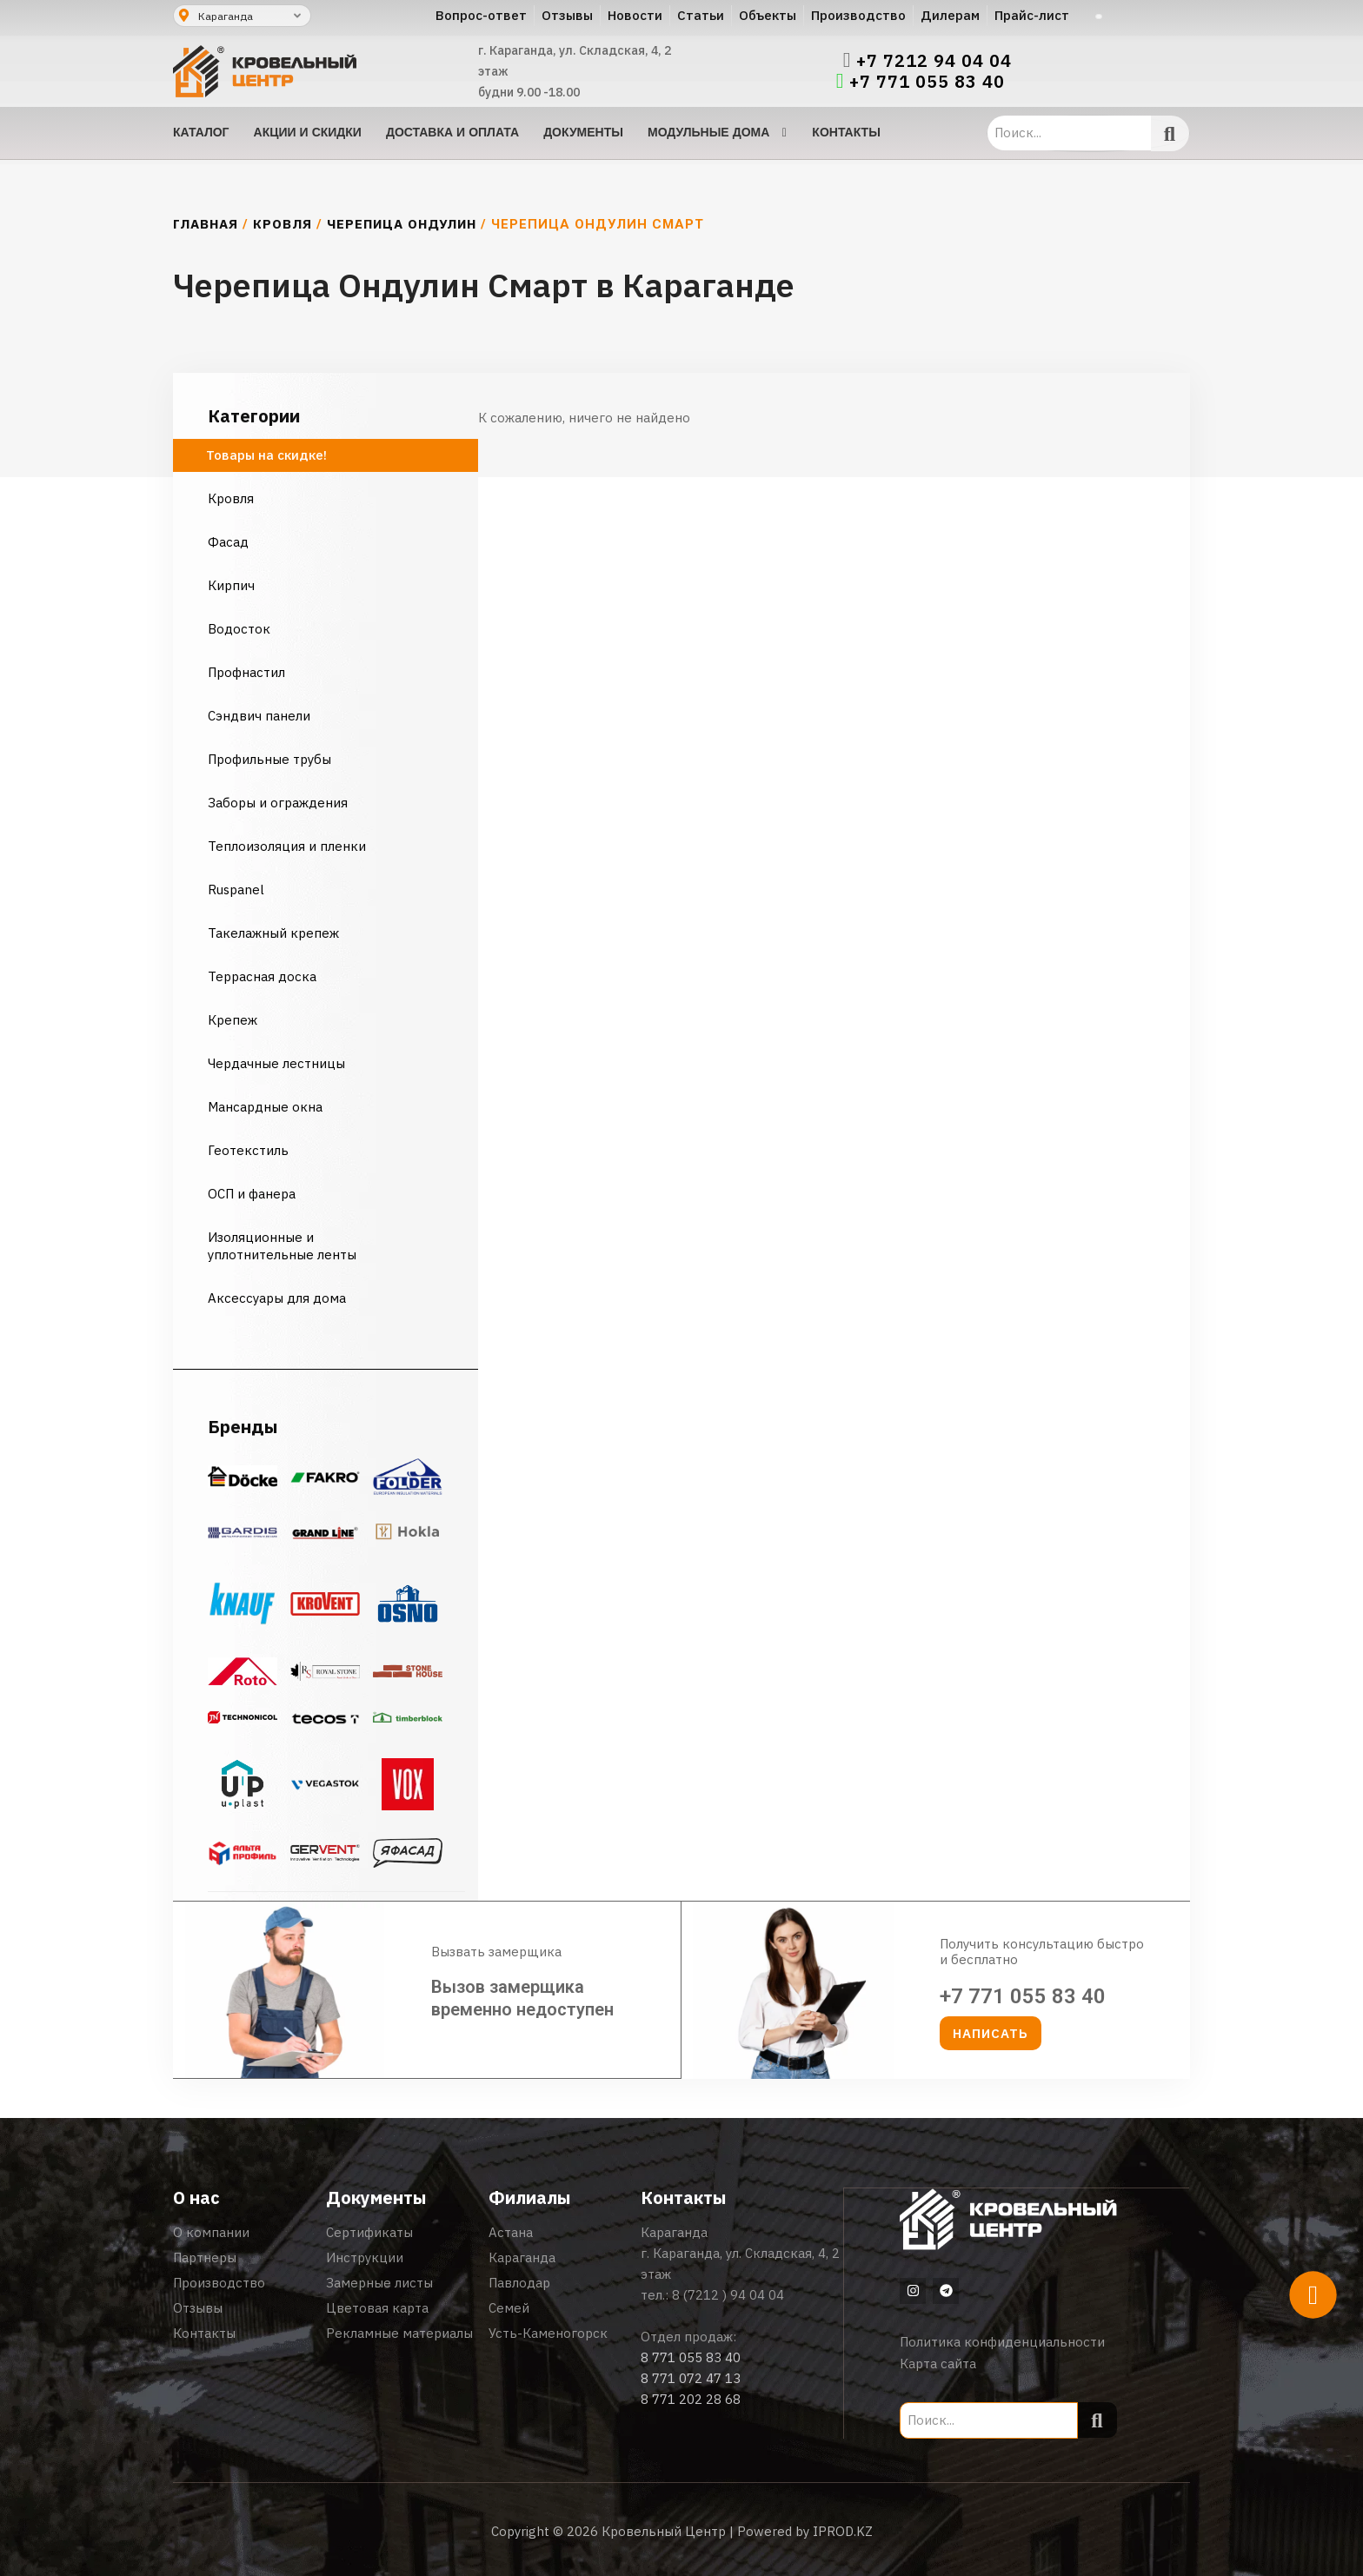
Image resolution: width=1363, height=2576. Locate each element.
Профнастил (246, 672)
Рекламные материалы (399, 2333)
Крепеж (232, 1020)
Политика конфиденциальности (1002, 2341)
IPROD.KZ (843, 2530)
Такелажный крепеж (273, 933)
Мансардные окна (265, 1107)
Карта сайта (938, 2362)
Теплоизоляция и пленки (287, 846)
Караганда (522, 2257)
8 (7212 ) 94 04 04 (728, 2295)
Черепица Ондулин (401, 224)
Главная (205, 224)
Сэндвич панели (259, 715)
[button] (990, 2033)
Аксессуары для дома (277, 1298)
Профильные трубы (269, 759)
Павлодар (519, 2282)
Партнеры (204, 2257)
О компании (211, 2232)
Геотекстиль (248, 1150)
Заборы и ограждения (278, 802)
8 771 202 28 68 (691, 2399)
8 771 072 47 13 (691, 2378)
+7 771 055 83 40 (927, 81)
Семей (509, 2308)
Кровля (282, 224)
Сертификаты (369, 2232)
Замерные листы (379, 2282)
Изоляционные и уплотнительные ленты (284, 1246)
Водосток (239, 629)
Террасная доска (262, 976)
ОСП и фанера (252, 1193)
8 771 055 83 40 (691, 2357)
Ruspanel (236, 889)
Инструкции (364, 2257)
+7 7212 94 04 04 (934, 60)
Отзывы (198, 2308)
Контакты (204, 2333)
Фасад (228, 542)
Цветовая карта (377, 2308)
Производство (219, 2282)
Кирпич (231, 585)
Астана (511, 2232)
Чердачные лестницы (276, 1063)
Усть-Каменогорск (548, 2333)
